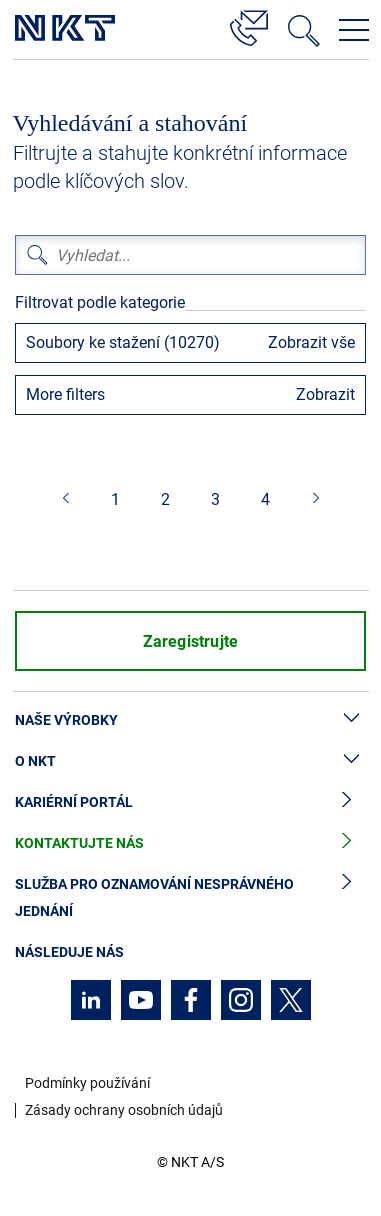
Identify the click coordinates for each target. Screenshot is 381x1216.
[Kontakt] (249, 25)
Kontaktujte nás (190, 843)
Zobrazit (325, 394)
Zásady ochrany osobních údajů (124, 1110)
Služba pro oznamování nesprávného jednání (190, 898)
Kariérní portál (190, 802)
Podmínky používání (87, 1083)
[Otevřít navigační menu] (354, 30)
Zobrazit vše (311, 342)
